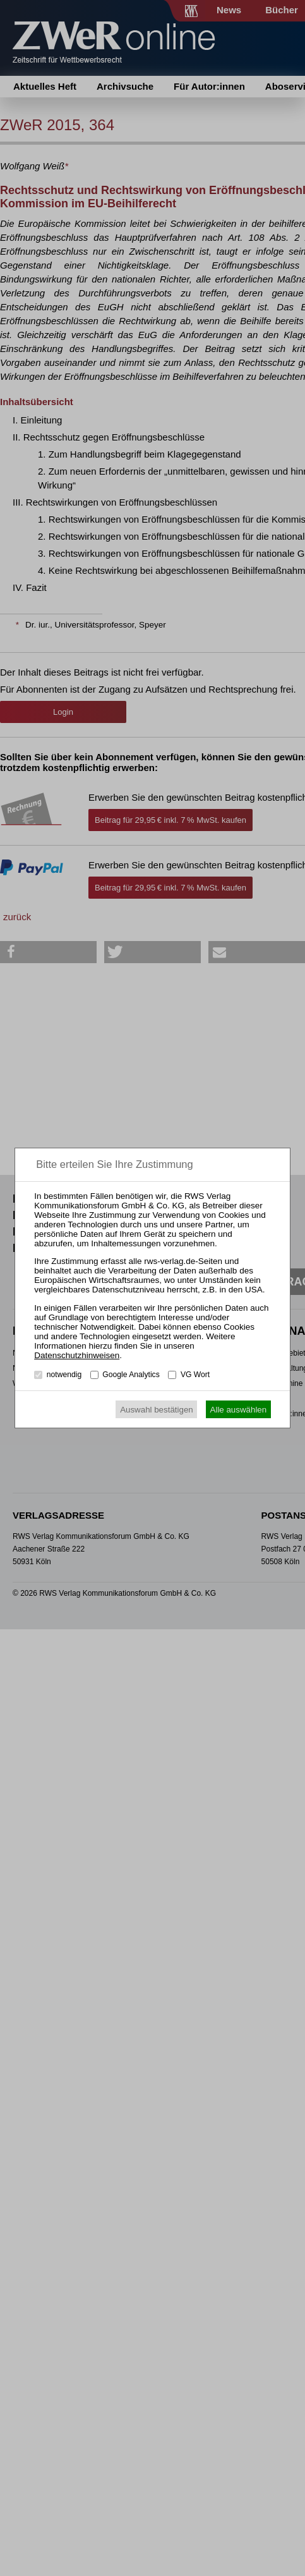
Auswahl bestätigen (156, 1409)
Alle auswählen (238, 1409)
